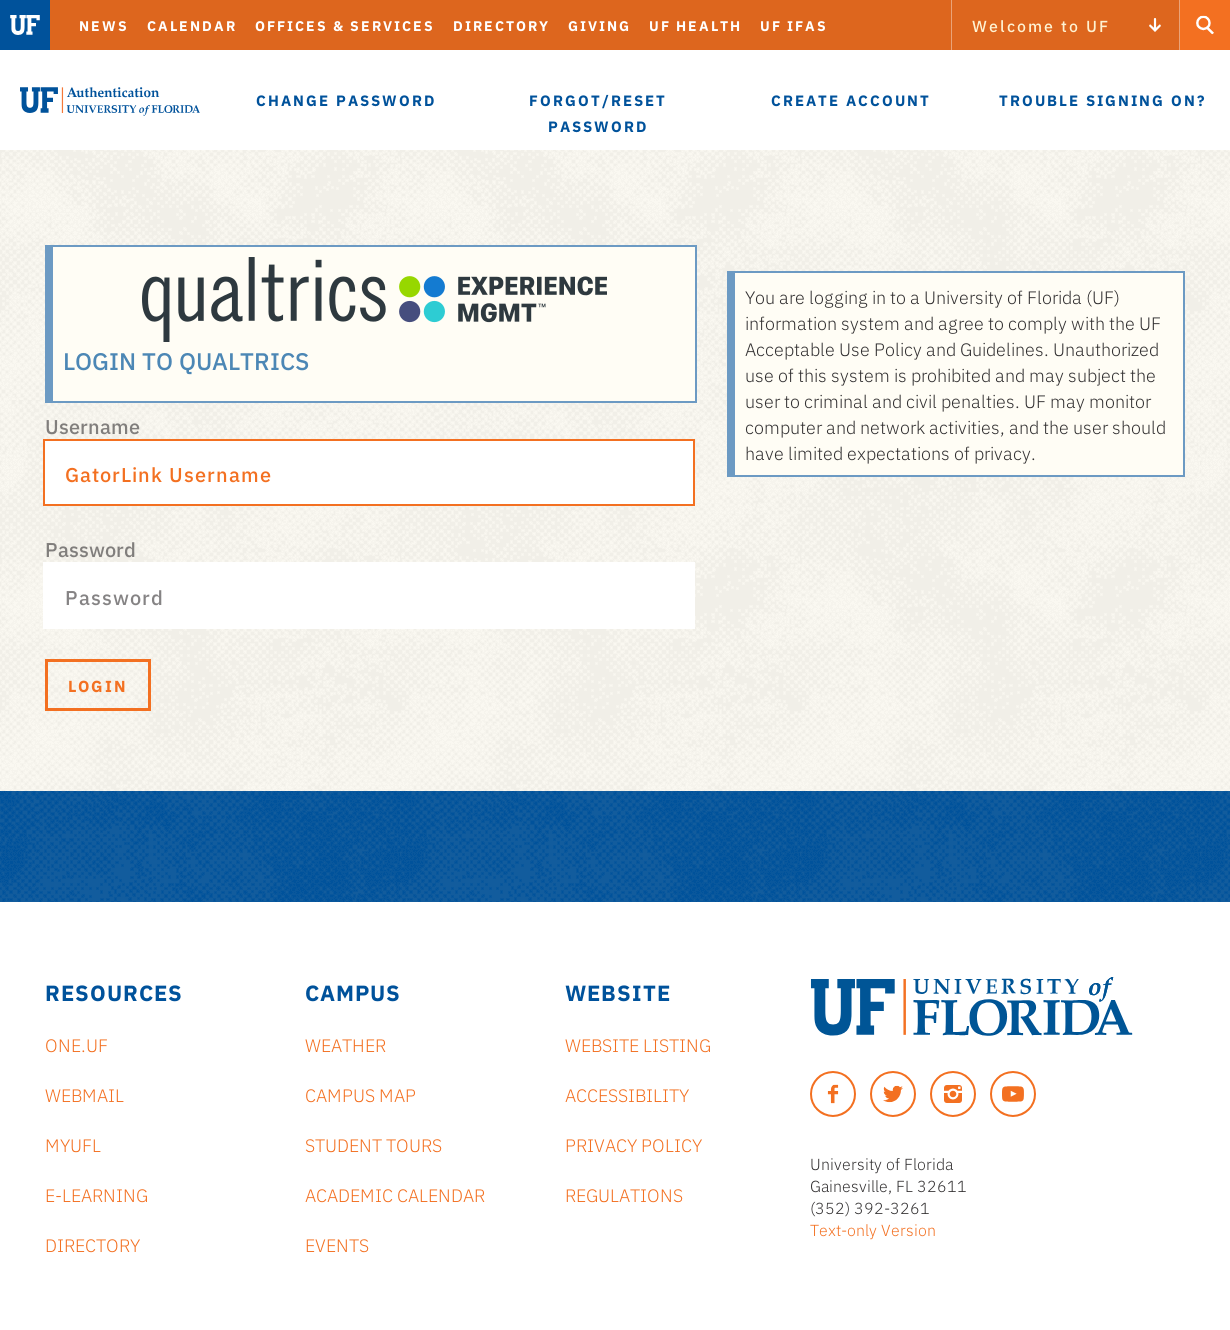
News (104, 25)
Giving (599, 25)
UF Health (695, 25)
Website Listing (638, 1044)
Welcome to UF (1041, 25)
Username (92, 425)
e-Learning (96, 1194)
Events (337, 1244)
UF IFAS (794, 25)
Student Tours (373, 1144)
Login (98, 685)
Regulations (624, 1194)
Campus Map (360, 1094)
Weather (345, 1044)
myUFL (73, 1144)
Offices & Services (345, 25)
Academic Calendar (395, 1194)
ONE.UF (76, 1044)
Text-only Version (873, 1229)
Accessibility (627, 1094)
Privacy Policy (633, 1144)
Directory (501, 25)
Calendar (192, 25)
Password (90, 548)
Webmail (84, 1094)
